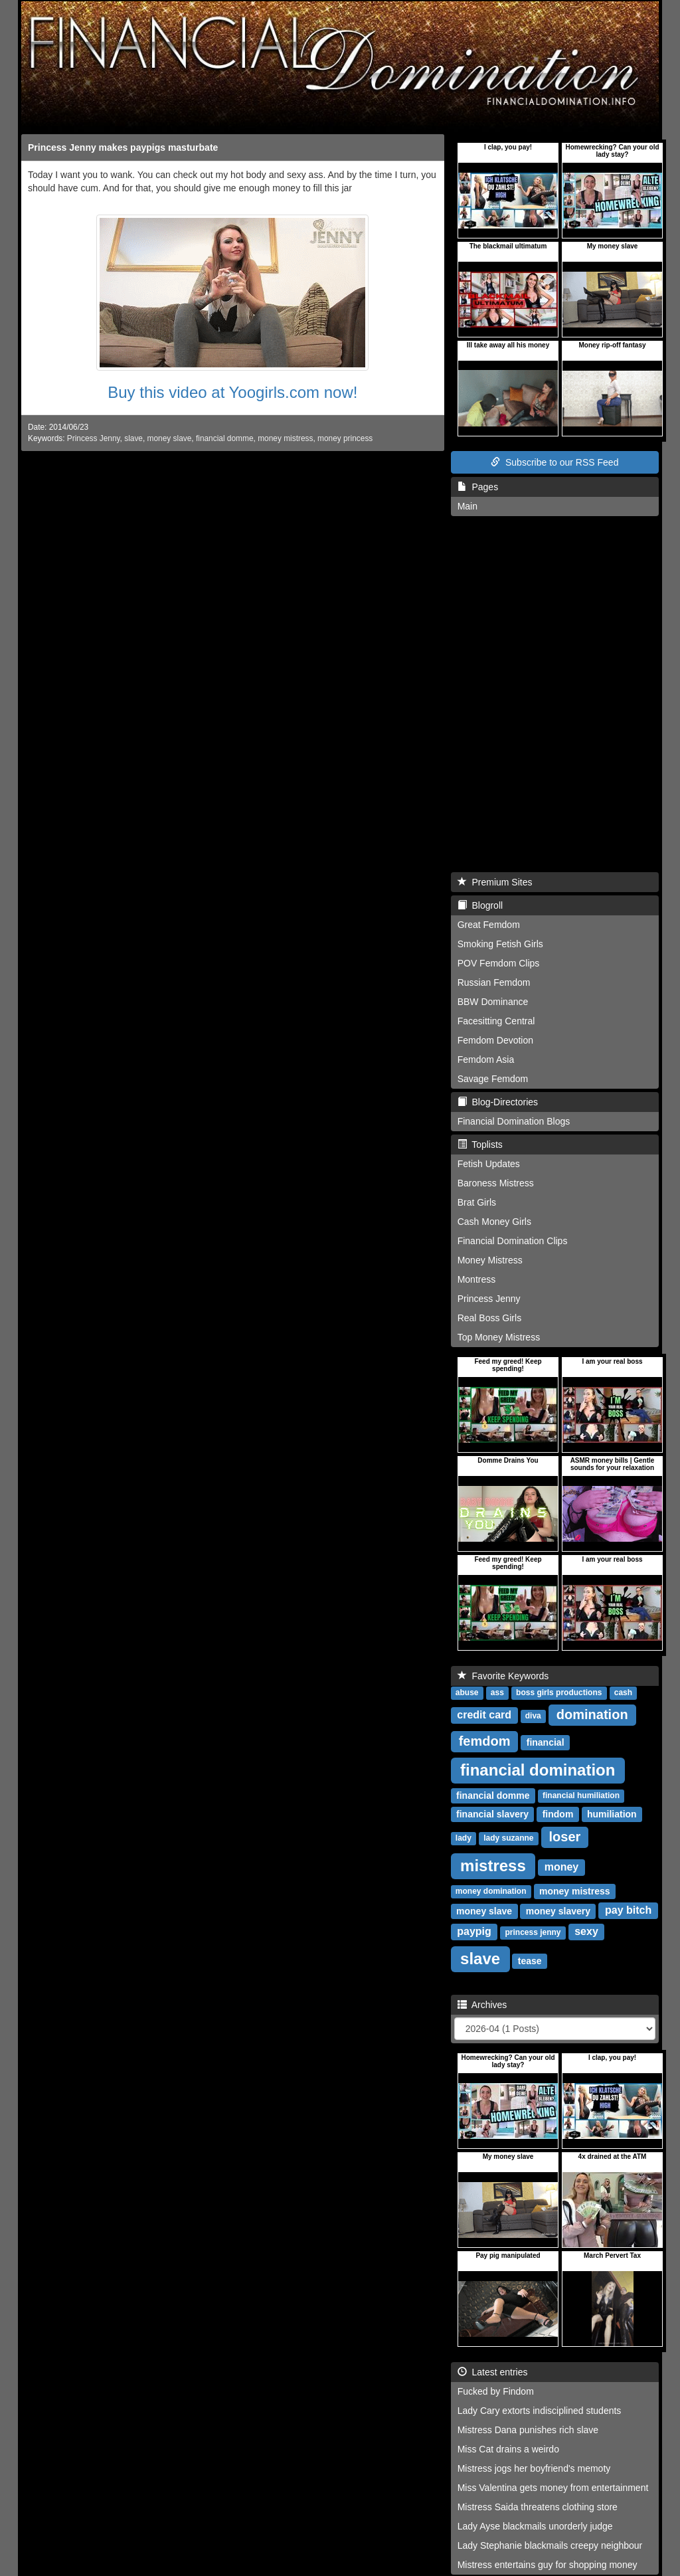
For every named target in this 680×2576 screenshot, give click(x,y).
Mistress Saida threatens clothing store (538, 2507)
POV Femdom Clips (499, 963)
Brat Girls (477, 1202)
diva (533, 1716)
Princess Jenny (93, 438)
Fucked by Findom (496, 2391)
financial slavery (492, 1814)
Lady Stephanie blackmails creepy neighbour (550, 2545)
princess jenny (532, 1933)
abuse (467, 1693)
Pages (478, 487)
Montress (477, 1279)
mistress (493, 1866)
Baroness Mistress (496, 1183)
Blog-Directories (498, 1102)
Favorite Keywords (503, 1676)
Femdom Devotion (495, 1040)
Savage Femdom (493, 1078)
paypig (474, 1932)
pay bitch (628, 1910)
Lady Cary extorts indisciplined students (540, 2410)
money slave (169, 438)
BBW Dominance (493, 1001)
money (562, 1867)
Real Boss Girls (489, 1318)
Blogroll (480, 905)
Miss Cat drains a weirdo (508, 2449)
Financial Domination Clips (513, 1241)
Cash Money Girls (494, 1221)
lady (463, 1838)
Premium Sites (495, 882)
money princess (345, 438)
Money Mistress (490, 1260)
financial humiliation (581, 1796)
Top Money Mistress (499, 1337)
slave (133, 438)
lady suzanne (508, 1838)
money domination (491, 1891)
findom (558, 1814)
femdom (485, 1741)
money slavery (558, 1911)
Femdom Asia (486, 1059)
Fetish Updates (489, 1163)
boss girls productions (559, 1693)
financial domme (225, 438)
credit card (484, 1715)
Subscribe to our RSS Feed (554, 462)
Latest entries (493, 2372)
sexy (586, 1932)
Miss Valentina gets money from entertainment (553, 2487)
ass (497, 1693)
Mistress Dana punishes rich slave (528, 2430)
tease (530, 1961)
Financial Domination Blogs (514, 1121)
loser (565, 1836)
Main (467, 506)
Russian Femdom (494, 982)
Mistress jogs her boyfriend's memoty (534, 2468)
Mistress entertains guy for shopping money (548, 2564)
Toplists (480, 1144)
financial (545, 1742)
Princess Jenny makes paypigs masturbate (123, 147)
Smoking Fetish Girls (500, 944)
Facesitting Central (496, 1021)
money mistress (285, 438)
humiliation (612, 1814)
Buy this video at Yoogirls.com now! (232, 392)
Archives (482, 2004)
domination (592, 1714)
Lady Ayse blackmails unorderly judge (535, 2526)
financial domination (537, 1770)
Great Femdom (489, 924)
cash (623, 1693)
